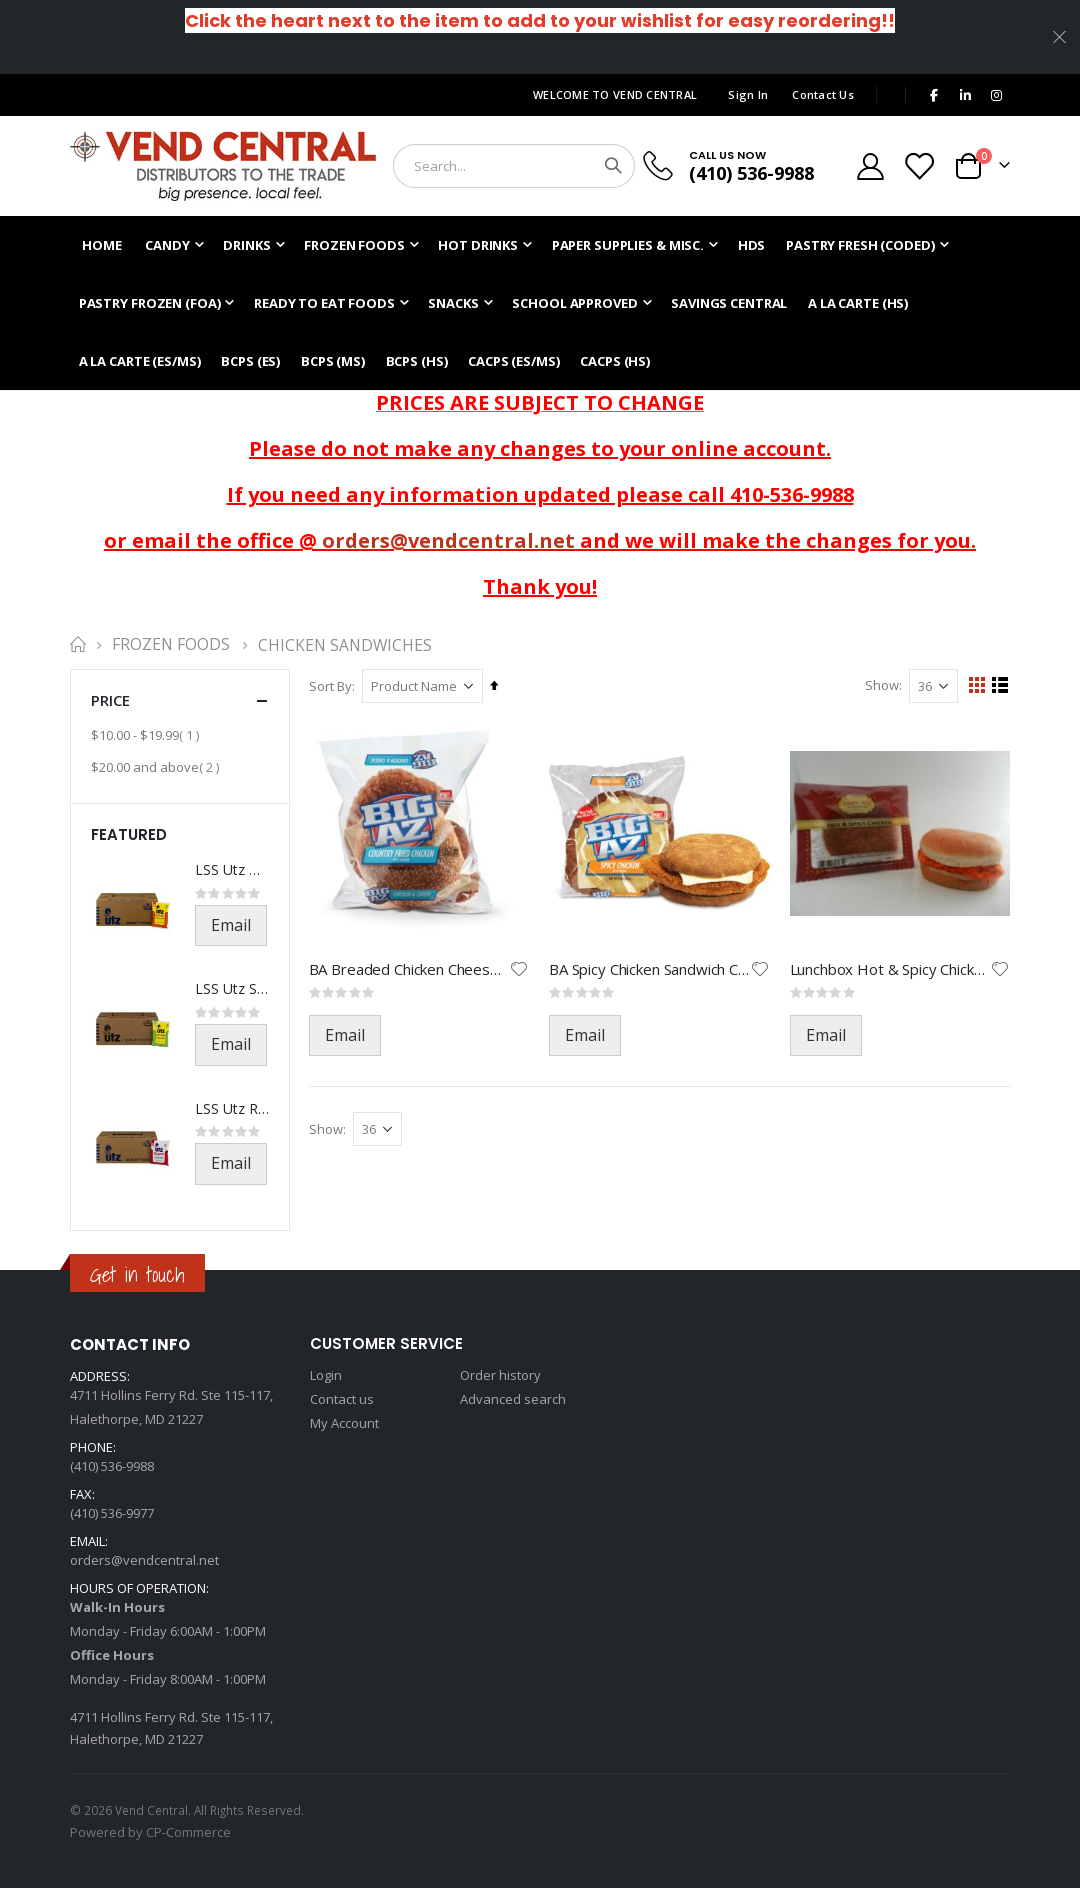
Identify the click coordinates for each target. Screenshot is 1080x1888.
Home (77, 645)
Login (326, 1375)
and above (157, 766)
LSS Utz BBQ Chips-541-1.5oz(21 (232, 869)
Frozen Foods (171, 645)
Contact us (342, 1399)
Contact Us (823, 94)
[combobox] (514, 166)
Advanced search (513, 1399)
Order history (500, 1375)
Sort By (331, 686)
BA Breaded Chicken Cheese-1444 (410, 969)
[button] (520, 969)
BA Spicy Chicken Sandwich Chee (650, 969)
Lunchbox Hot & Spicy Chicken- (890, 969)
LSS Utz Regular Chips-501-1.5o (232, 1108)
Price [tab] (180, 700)
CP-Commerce (188, 1832)
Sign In (748, 94)
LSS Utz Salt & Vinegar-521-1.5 (232, 988)
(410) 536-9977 (112, 1513)
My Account (344, 1423)
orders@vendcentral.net (448, 540)
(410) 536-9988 (751, 173)
